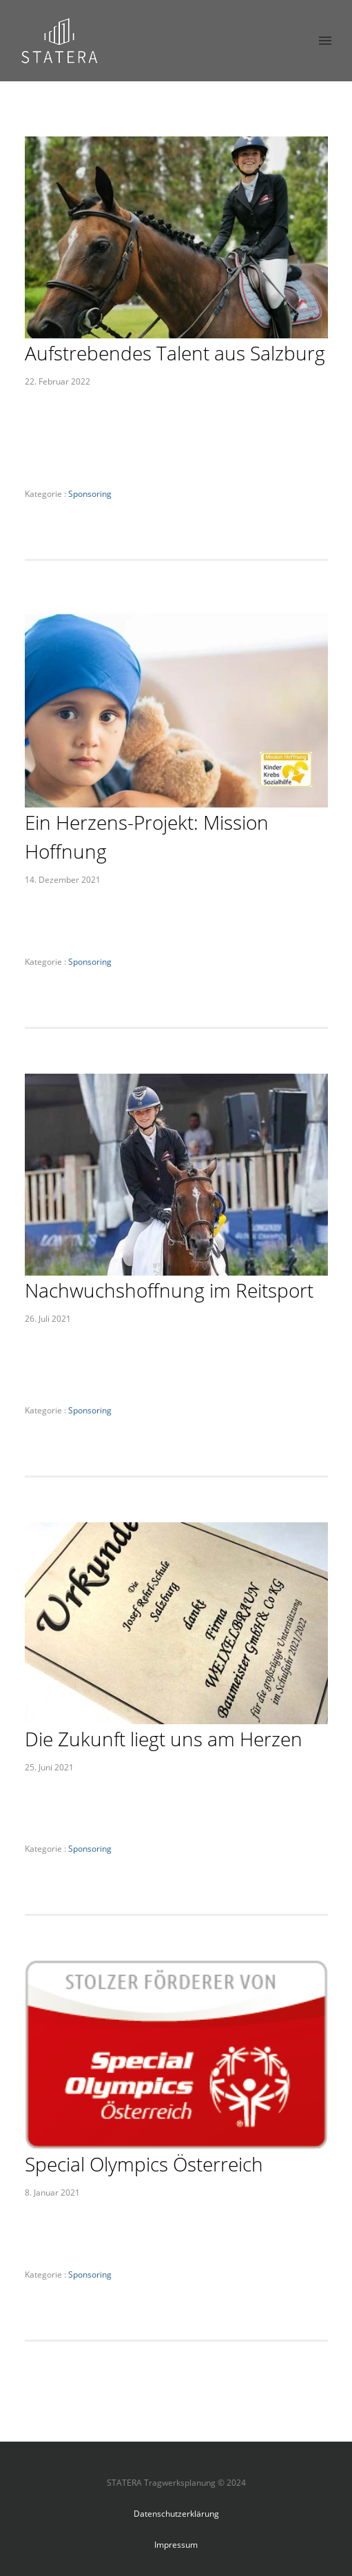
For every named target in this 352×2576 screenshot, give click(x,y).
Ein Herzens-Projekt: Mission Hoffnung (147, 836)
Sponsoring (89, 494)
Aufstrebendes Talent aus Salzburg (175, 353)
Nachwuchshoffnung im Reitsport (169, 1290)
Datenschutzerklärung (176, 2513)
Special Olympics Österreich (144, 2164)
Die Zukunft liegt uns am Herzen (163, 1739)
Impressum (176, 2545)
